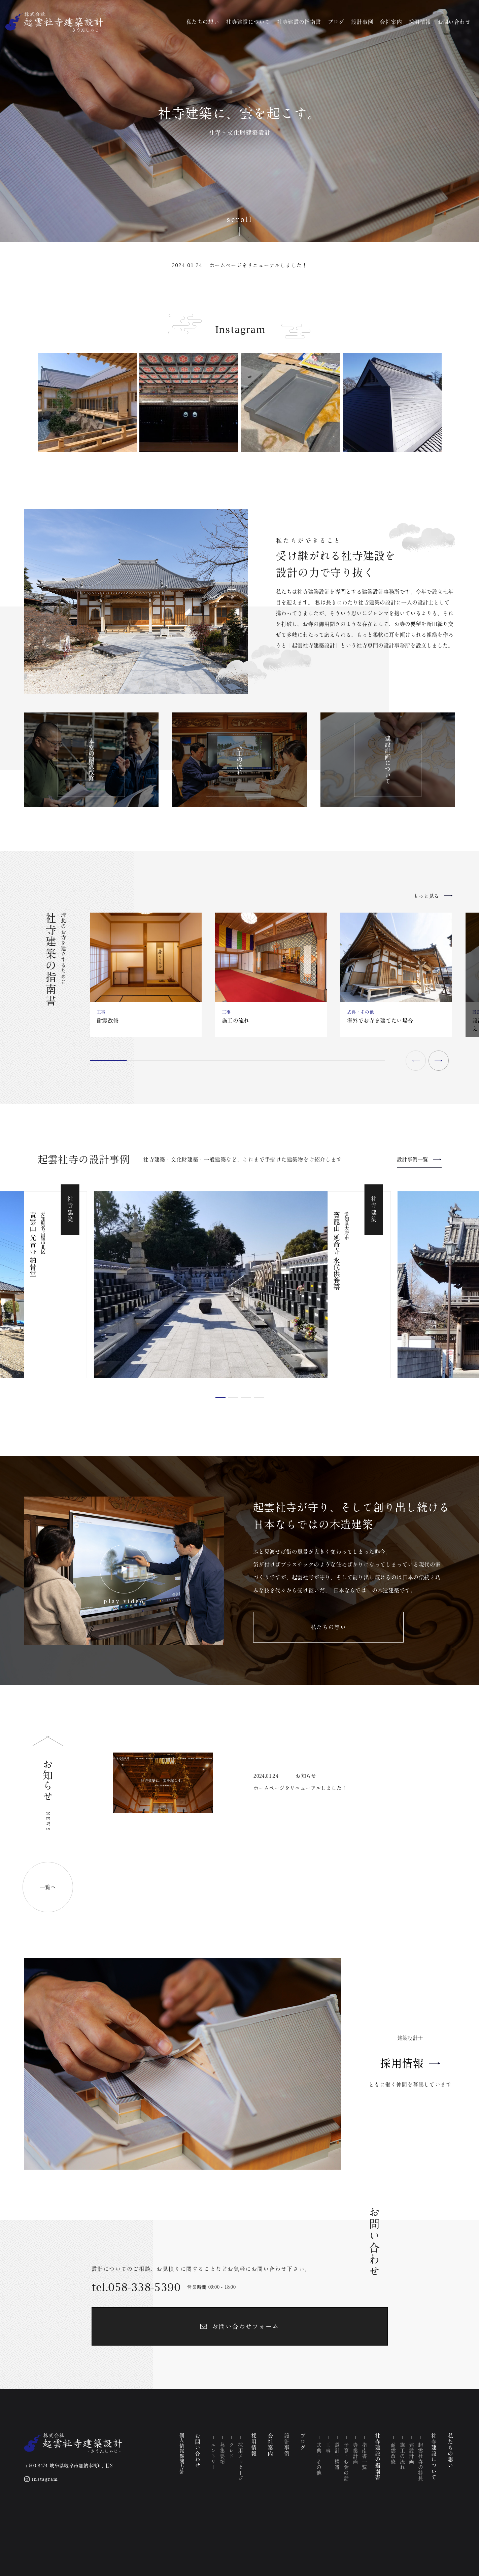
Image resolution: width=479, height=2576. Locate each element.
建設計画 (411, 2453)
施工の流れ (402, 2456)
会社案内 (391, 22)
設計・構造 (337, 2456)
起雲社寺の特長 (420, 2461)
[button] (439, 1061)
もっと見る (426, 895)
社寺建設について (248, 22)
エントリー (213, 2456)
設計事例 (362, 22)
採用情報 (420, 22)
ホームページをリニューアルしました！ (258, 265)
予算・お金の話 (346, 2461)
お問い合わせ (454, 22)
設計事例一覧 (412, 1159)
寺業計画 (355, 2453)
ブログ (336, 22)
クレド (231, 2450)
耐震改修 (393, 2453)
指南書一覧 (364, 2456)
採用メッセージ (240, 2461)
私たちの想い (202, 22)
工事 (328, 2448)
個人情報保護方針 (181, 2453)
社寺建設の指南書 (299, 22)
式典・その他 (318, 2459)
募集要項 (222, 2453)
